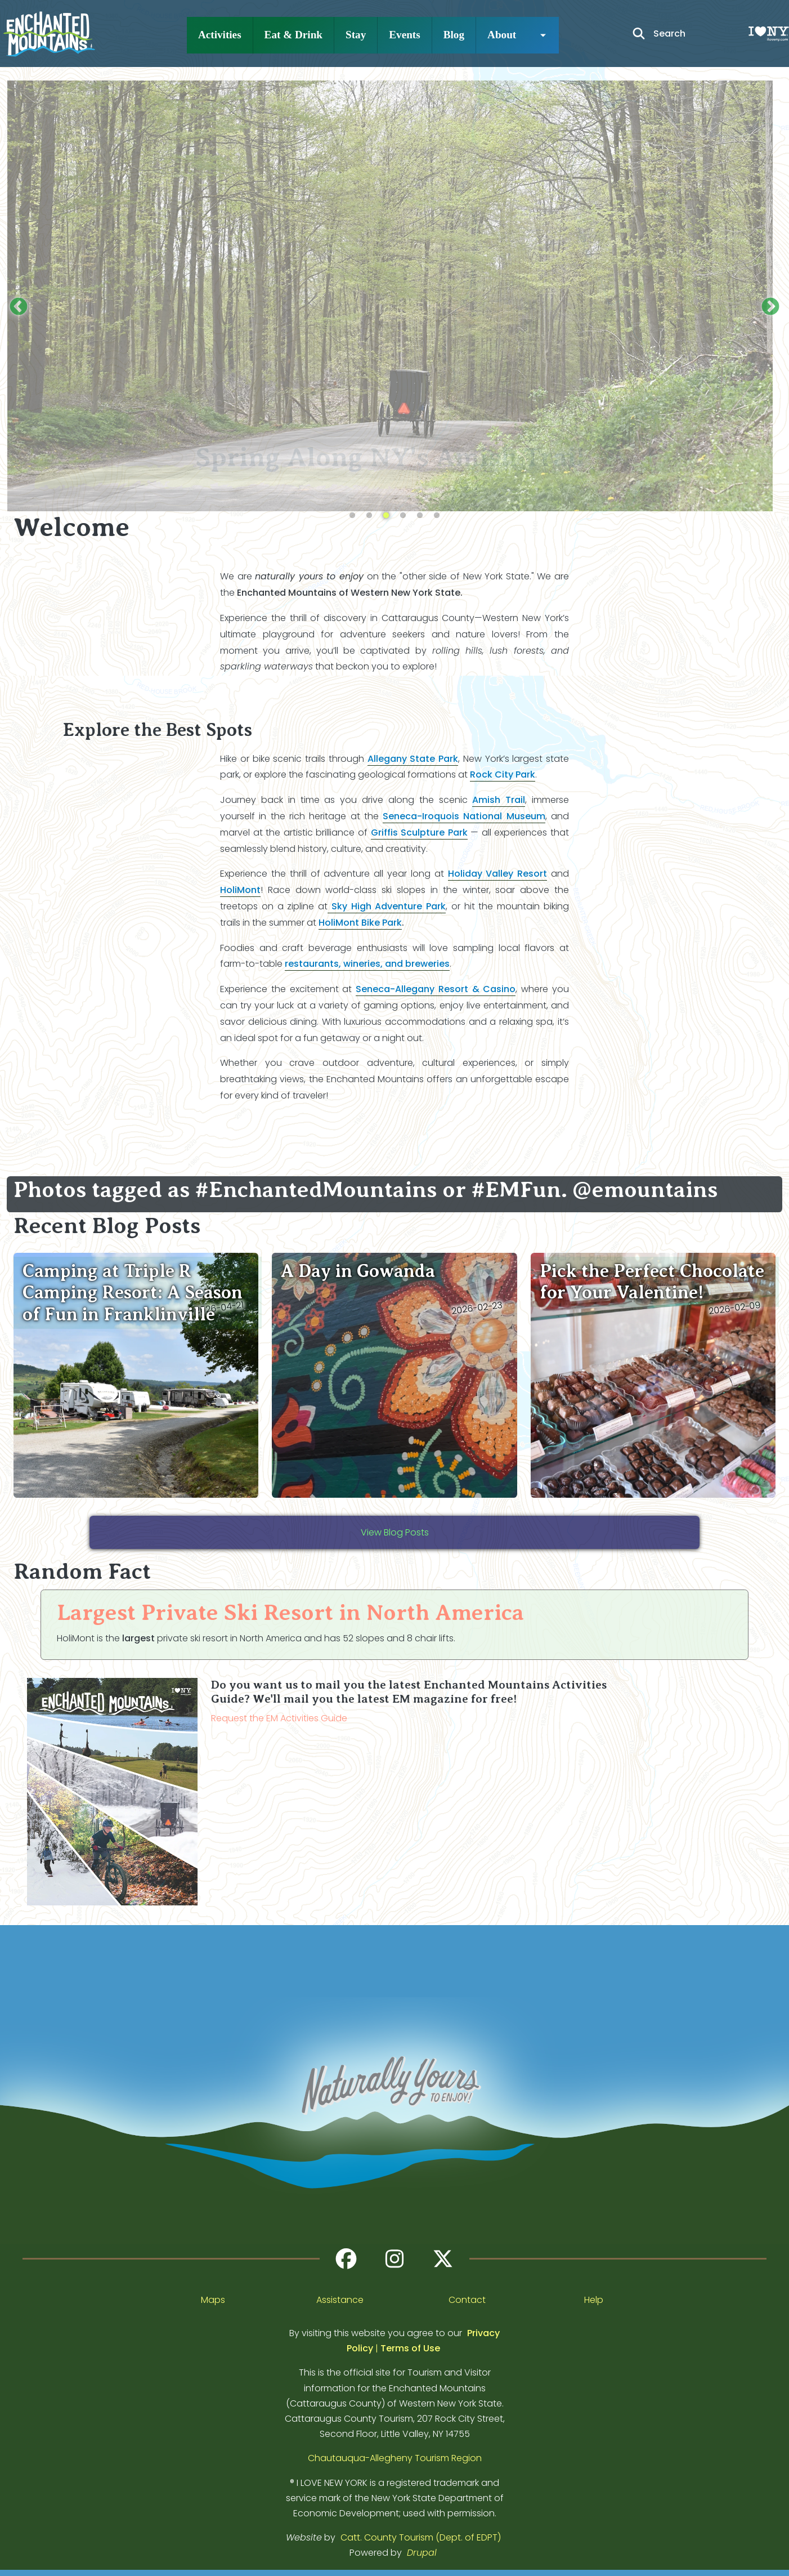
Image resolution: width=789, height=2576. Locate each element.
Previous (18, 307)
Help (593, 2299)
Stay (356, 35)
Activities (219, 35)
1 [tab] (352, 515)
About (501, 35)
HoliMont (240, 889)
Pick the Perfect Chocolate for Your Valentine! (652, 1281)
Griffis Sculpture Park (419, 832)
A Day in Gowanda (358, 1271)
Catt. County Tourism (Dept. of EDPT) (420, 2537)
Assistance (340, 2299)
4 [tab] (403, 515)
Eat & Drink (293, 35)
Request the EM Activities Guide (279, 1718)
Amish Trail (498, 799)
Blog (453, 35)
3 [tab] (386, 515)
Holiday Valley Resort (498, 873)
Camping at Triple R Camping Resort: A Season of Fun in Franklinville (133, 1292)
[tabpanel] (394, 289)
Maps (213, 2299)
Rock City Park (502, 774)
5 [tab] (419, 515)
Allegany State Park (413, 758)
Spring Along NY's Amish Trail (395, 457)
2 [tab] (369, 515)
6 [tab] (436, 515)
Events (404, 35)
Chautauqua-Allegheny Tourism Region (395, 2458)
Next (770, 307)
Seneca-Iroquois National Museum (464, 816)
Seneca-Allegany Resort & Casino (435, 989)
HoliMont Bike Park (360, 922)
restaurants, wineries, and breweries (367, 963)
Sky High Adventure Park (387, 906)
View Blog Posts (395, 1532)
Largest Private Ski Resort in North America (290, 1612)
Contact (467, 2299)
